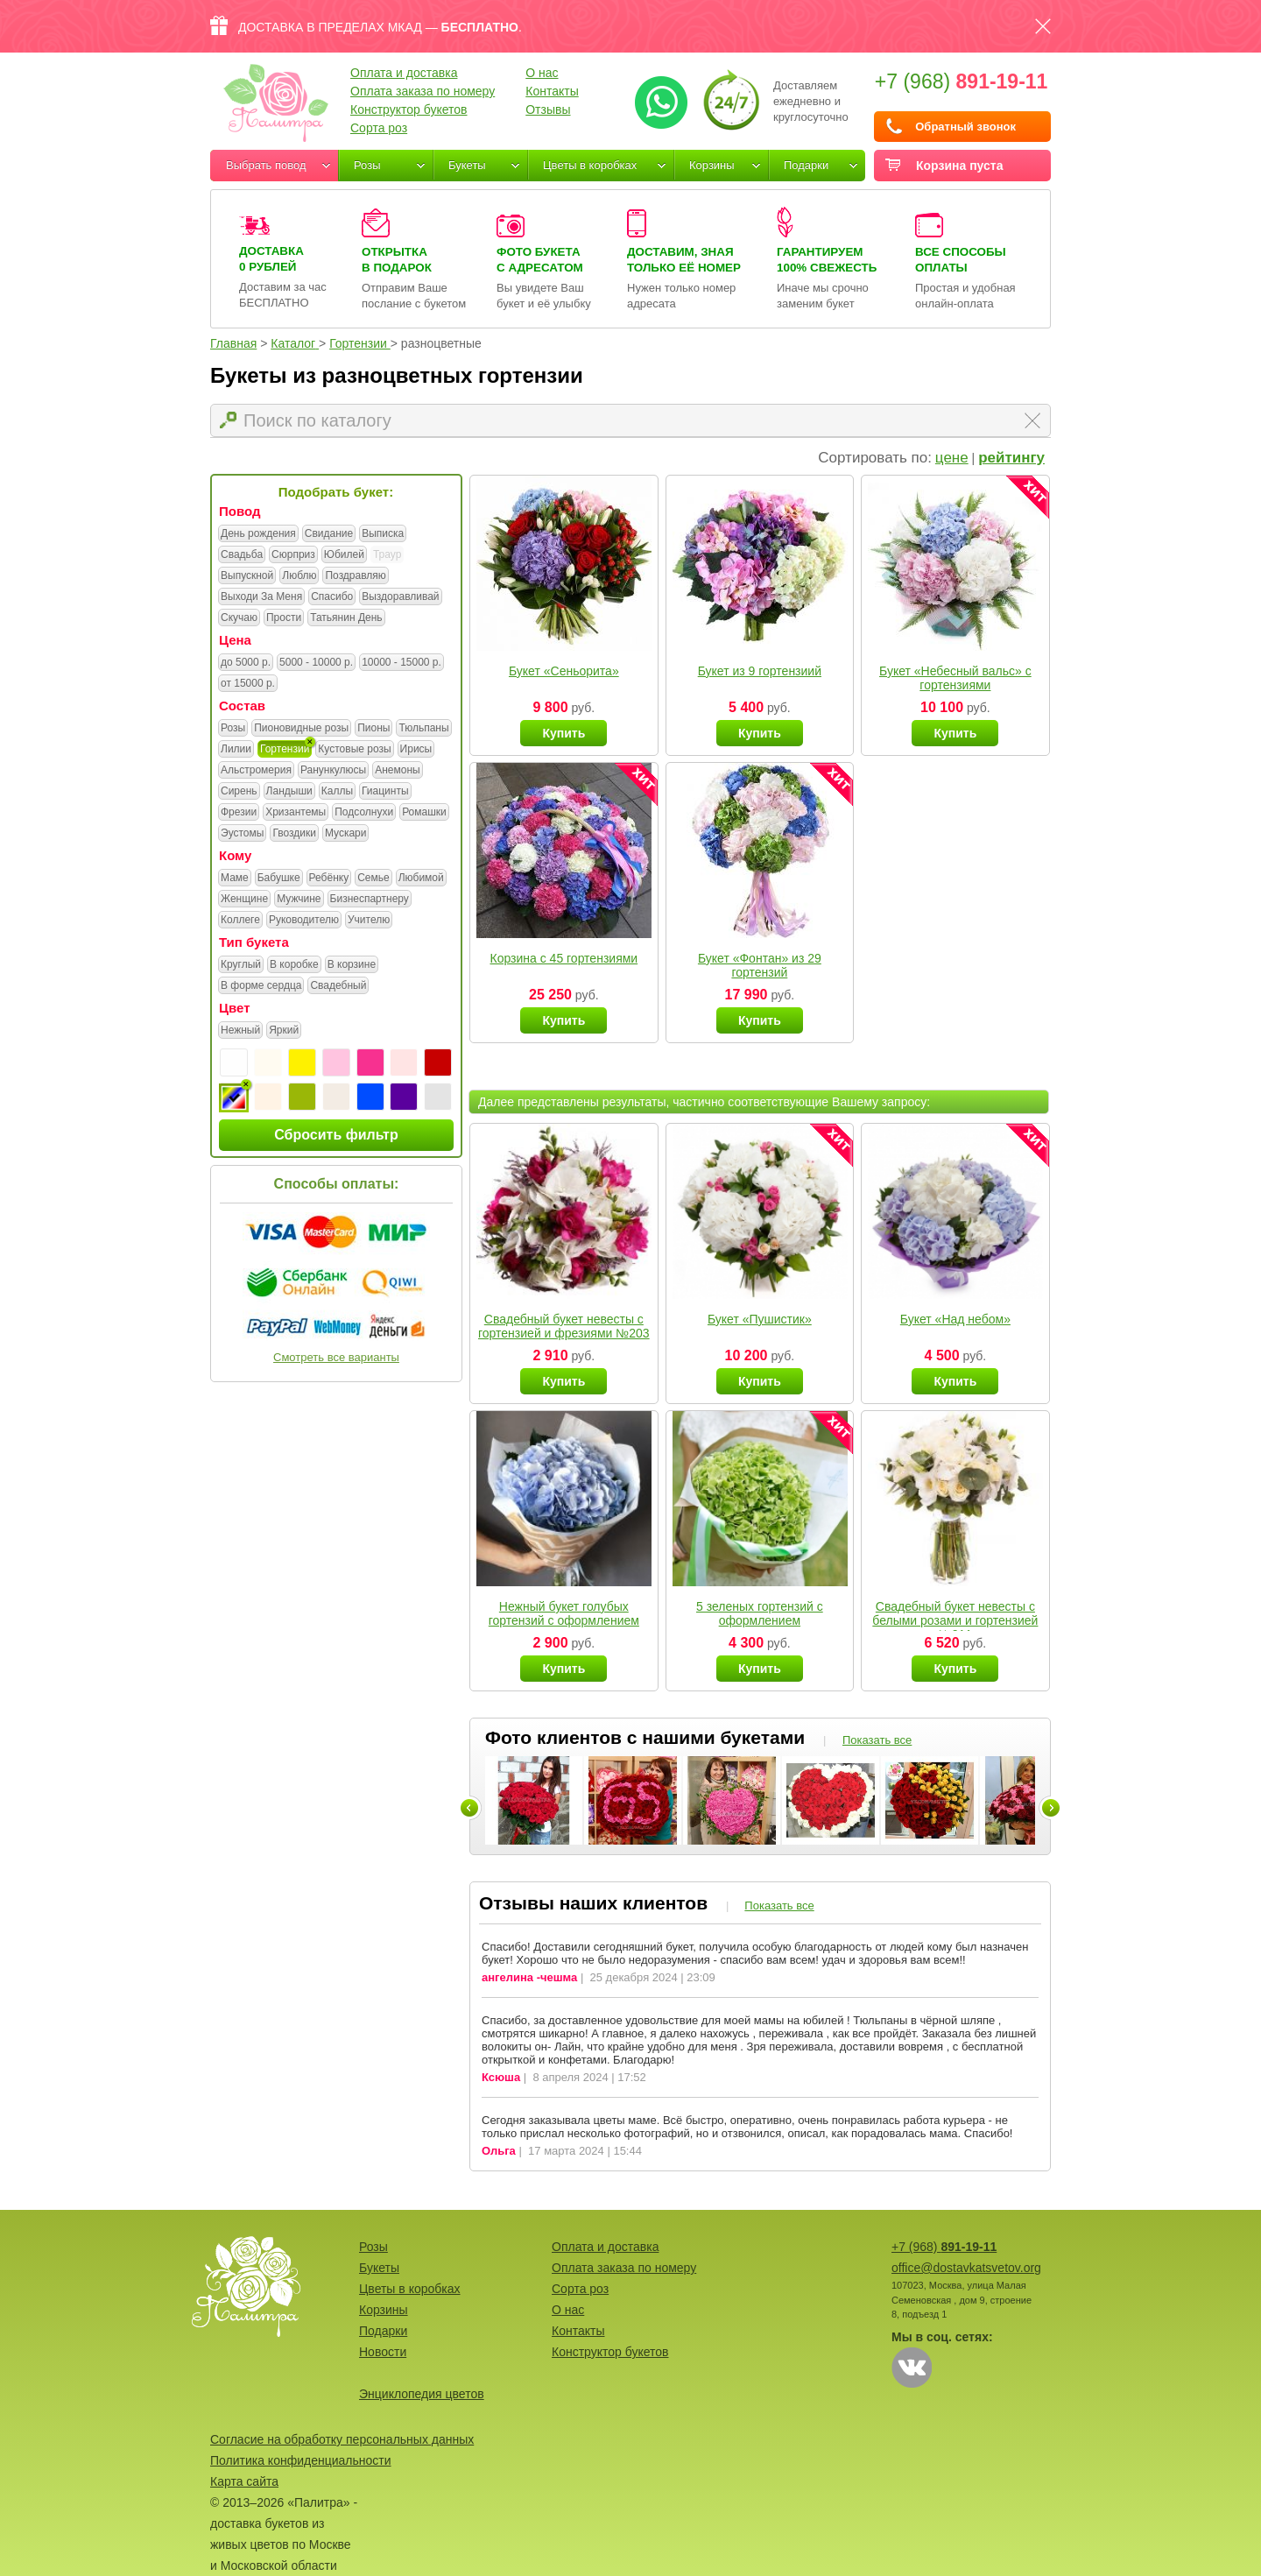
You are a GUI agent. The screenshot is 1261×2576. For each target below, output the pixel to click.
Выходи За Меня (261, 597)
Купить (563, 733)
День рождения (258, 534)
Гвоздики (294, 834)
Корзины (712, 165)
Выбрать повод (266, 165)
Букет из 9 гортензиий (759, 671)
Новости (382, 2352)
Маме (235, 879)
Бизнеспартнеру (369, 900)
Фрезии (239, 813)
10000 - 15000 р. (401, 663)
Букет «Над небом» (955, 1319)
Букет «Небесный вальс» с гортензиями (955, 678)
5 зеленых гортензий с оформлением (759, 1613)
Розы (367, 165)
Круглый (241, 965)
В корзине (352, 965)
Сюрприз (293, 555)
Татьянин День (346, 618)
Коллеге (240, 921)
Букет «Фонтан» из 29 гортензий (759, 965)
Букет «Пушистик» (760, 1319)
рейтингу (1011, 457)
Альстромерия (256, 771)
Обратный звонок (965, 126)
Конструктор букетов (409, 109)
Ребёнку (329, 879)
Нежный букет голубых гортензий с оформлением (564, 1613)
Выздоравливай (400, 597)
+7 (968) (961, 81)
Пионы (373, 729)
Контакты (551, 91)
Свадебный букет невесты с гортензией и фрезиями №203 (564, 1326)
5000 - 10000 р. (316, 663)
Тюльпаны (423, 729)
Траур (387, 554)
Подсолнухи (364, 813)
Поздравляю (355, 576)
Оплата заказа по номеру (422, 91)
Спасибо (332, 597)
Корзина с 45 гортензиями (564, 958)
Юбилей (344, 555)
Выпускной (247, 576)
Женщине (244, 900)
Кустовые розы (354, 750)
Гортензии (284, 750)
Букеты (467, 165)
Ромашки (424, 813)
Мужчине (299, 900)
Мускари (346, 834)
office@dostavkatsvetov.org (966, 2268)
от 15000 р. (248, 684)
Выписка (383, 534)
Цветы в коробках (590, 165)
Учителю (369, 921)
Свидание (329, 534)
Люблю (299, 576)
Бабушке (278, 879)
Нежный (240, 1031)
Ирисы (416, 750)
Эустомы (242, 834)
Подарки (806, 165)
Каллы (337, 792)
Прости (283, 618)
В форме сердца (261, 986)
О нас (541, 73)
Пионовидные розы (301, 729)
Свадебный (338, 986)
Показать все (877, 1740)
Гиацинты (385, 792)
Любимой (421, 879)
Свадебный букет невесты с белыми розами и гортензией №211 (955, 1620)
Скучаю (239, 618)
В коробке (294, 965)
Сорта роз (378, 128)
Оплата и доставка (403, 73)
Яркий (284, 1031)
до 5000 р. (246, 663)
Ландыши (289, 792)
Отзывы (547, 109)
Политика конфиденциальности (300, 2460)
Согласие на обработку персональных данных (342, 2439)
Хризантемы (295, 813)
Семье (373, 879)
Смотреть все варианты (336, 1357)
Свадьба (242, 555)
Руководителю (304, 921)
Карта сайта (244, 2481)
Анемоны (397, 771)
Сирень (239, 792)
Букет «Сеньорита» (564, 671)
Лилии (236, 750)
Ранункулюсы (333, 771)
